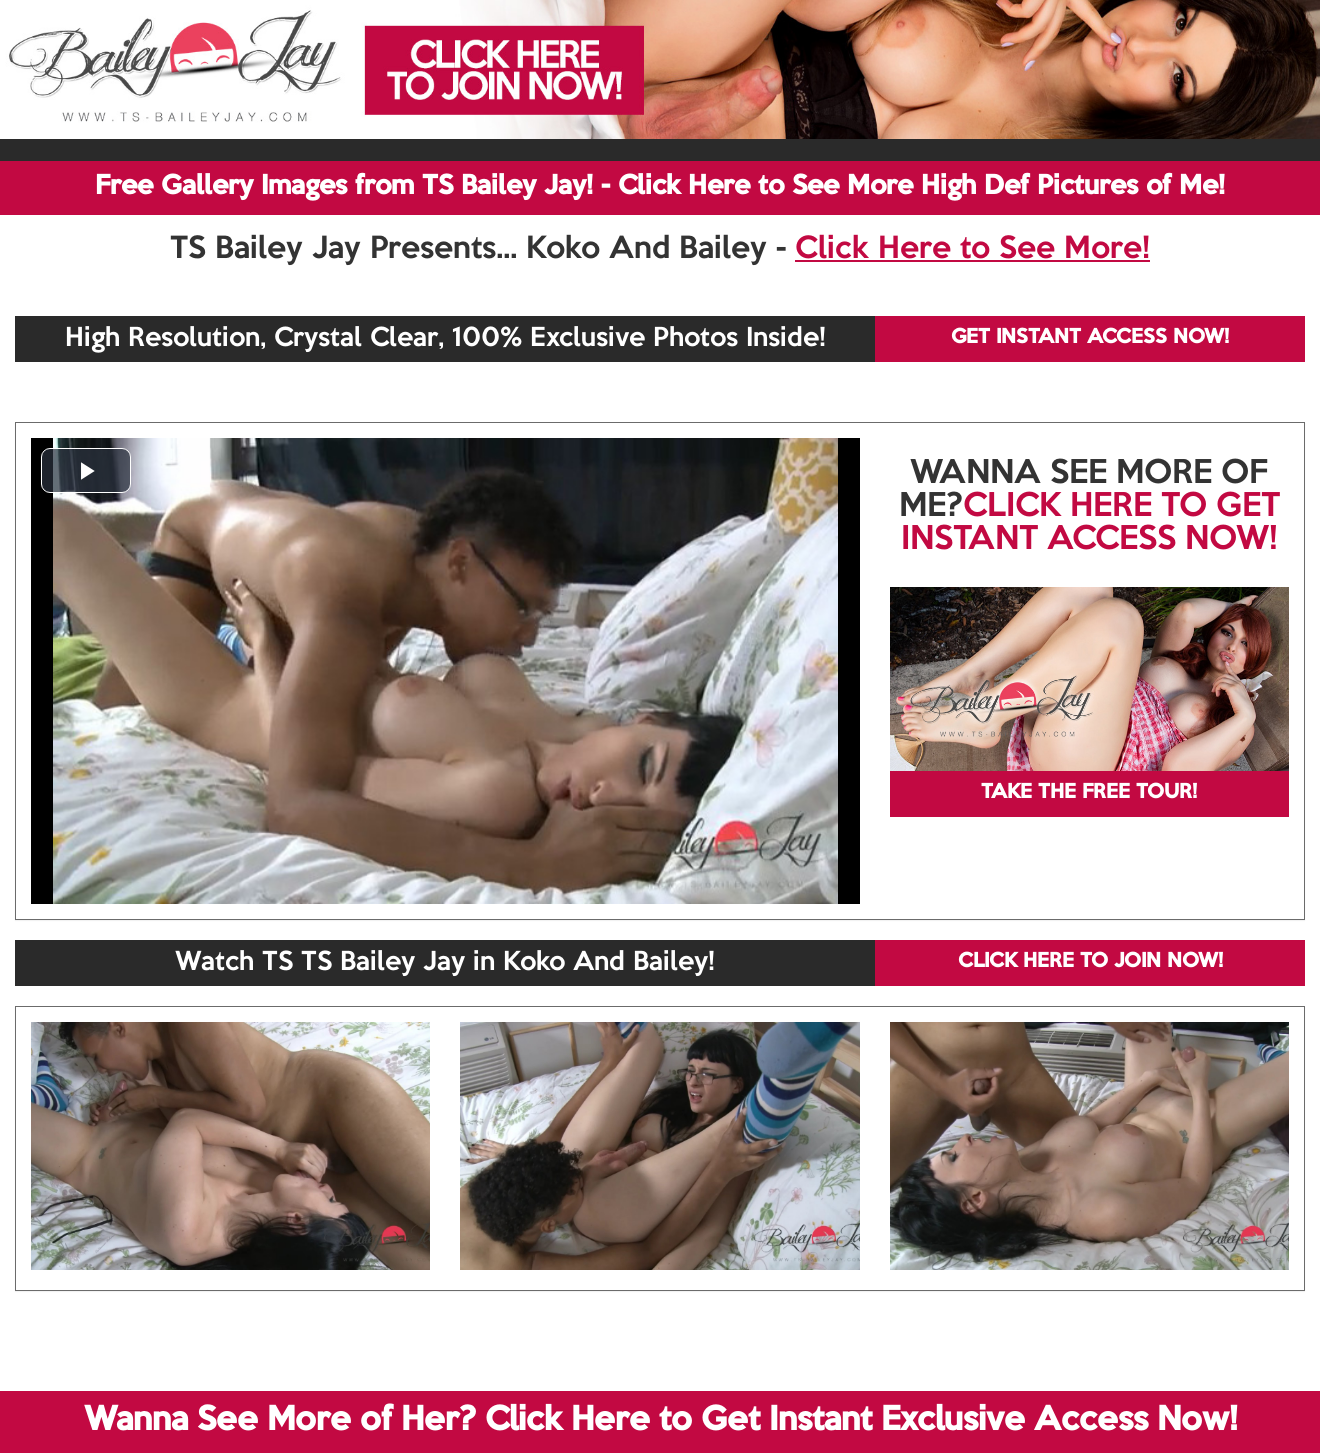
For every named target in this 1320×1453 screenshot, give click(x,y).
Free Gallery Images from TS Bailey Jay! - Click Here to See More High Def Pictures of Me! (660, 187)
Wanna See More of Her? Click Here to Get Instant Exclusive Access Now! (660, 1421)
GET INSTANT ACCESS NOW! (1090, 338)
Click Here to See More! (972, 250)
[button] (86, 470)
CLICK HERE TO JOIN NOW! (1090, 962)
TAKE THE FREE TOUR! (1089, 793)
